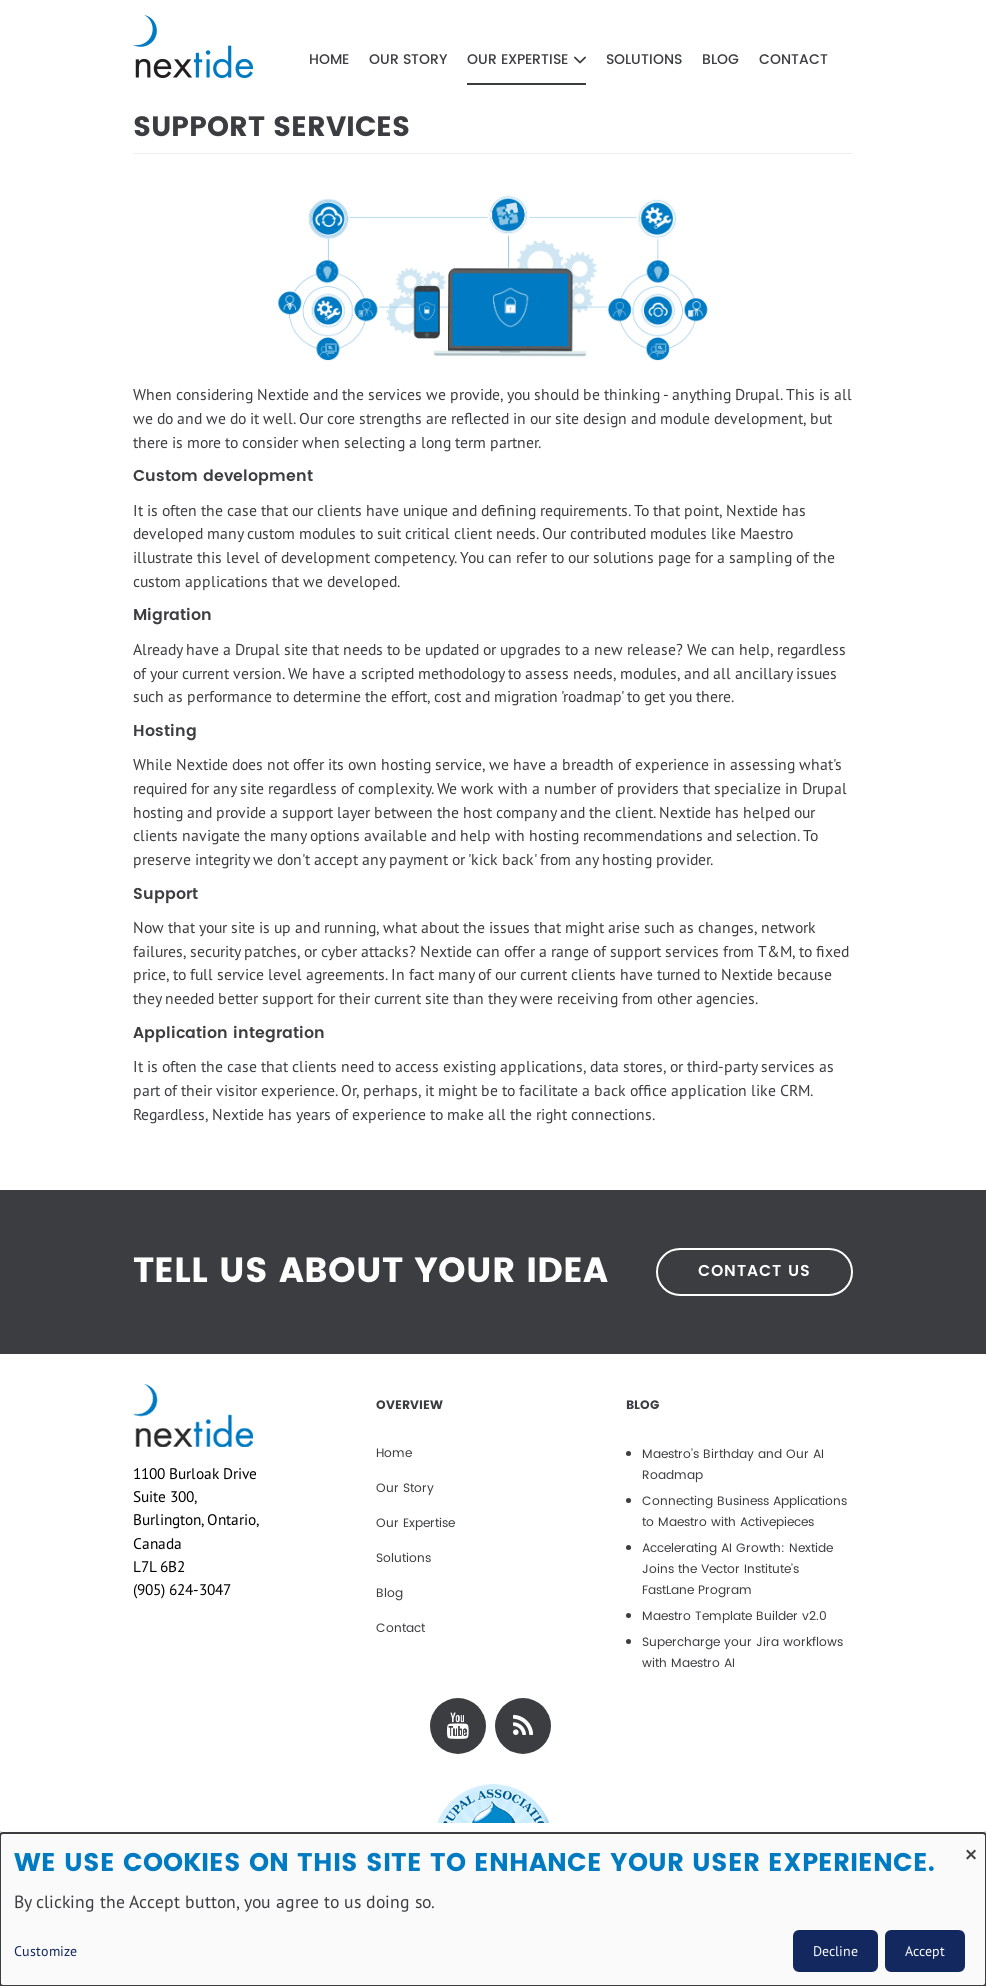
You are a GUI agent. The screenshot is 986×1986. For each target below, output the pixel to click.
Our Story (408, 59)
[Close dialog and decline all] (971, 1845)
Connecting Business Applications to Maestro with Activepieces (744, 1511)
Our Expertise (526, 59)
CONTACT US (754, 1271)
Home (329, 59)
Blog (720, 59)
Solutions (644, 59)
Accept (925, 1951)
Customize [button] (45, 1951)
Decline (835, 1951)
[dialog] (493, 1909)
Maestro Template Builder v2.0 (734, 1616)
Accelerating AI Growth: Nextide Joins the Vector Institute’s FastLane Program (737, 1569)
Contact (793, 59)
